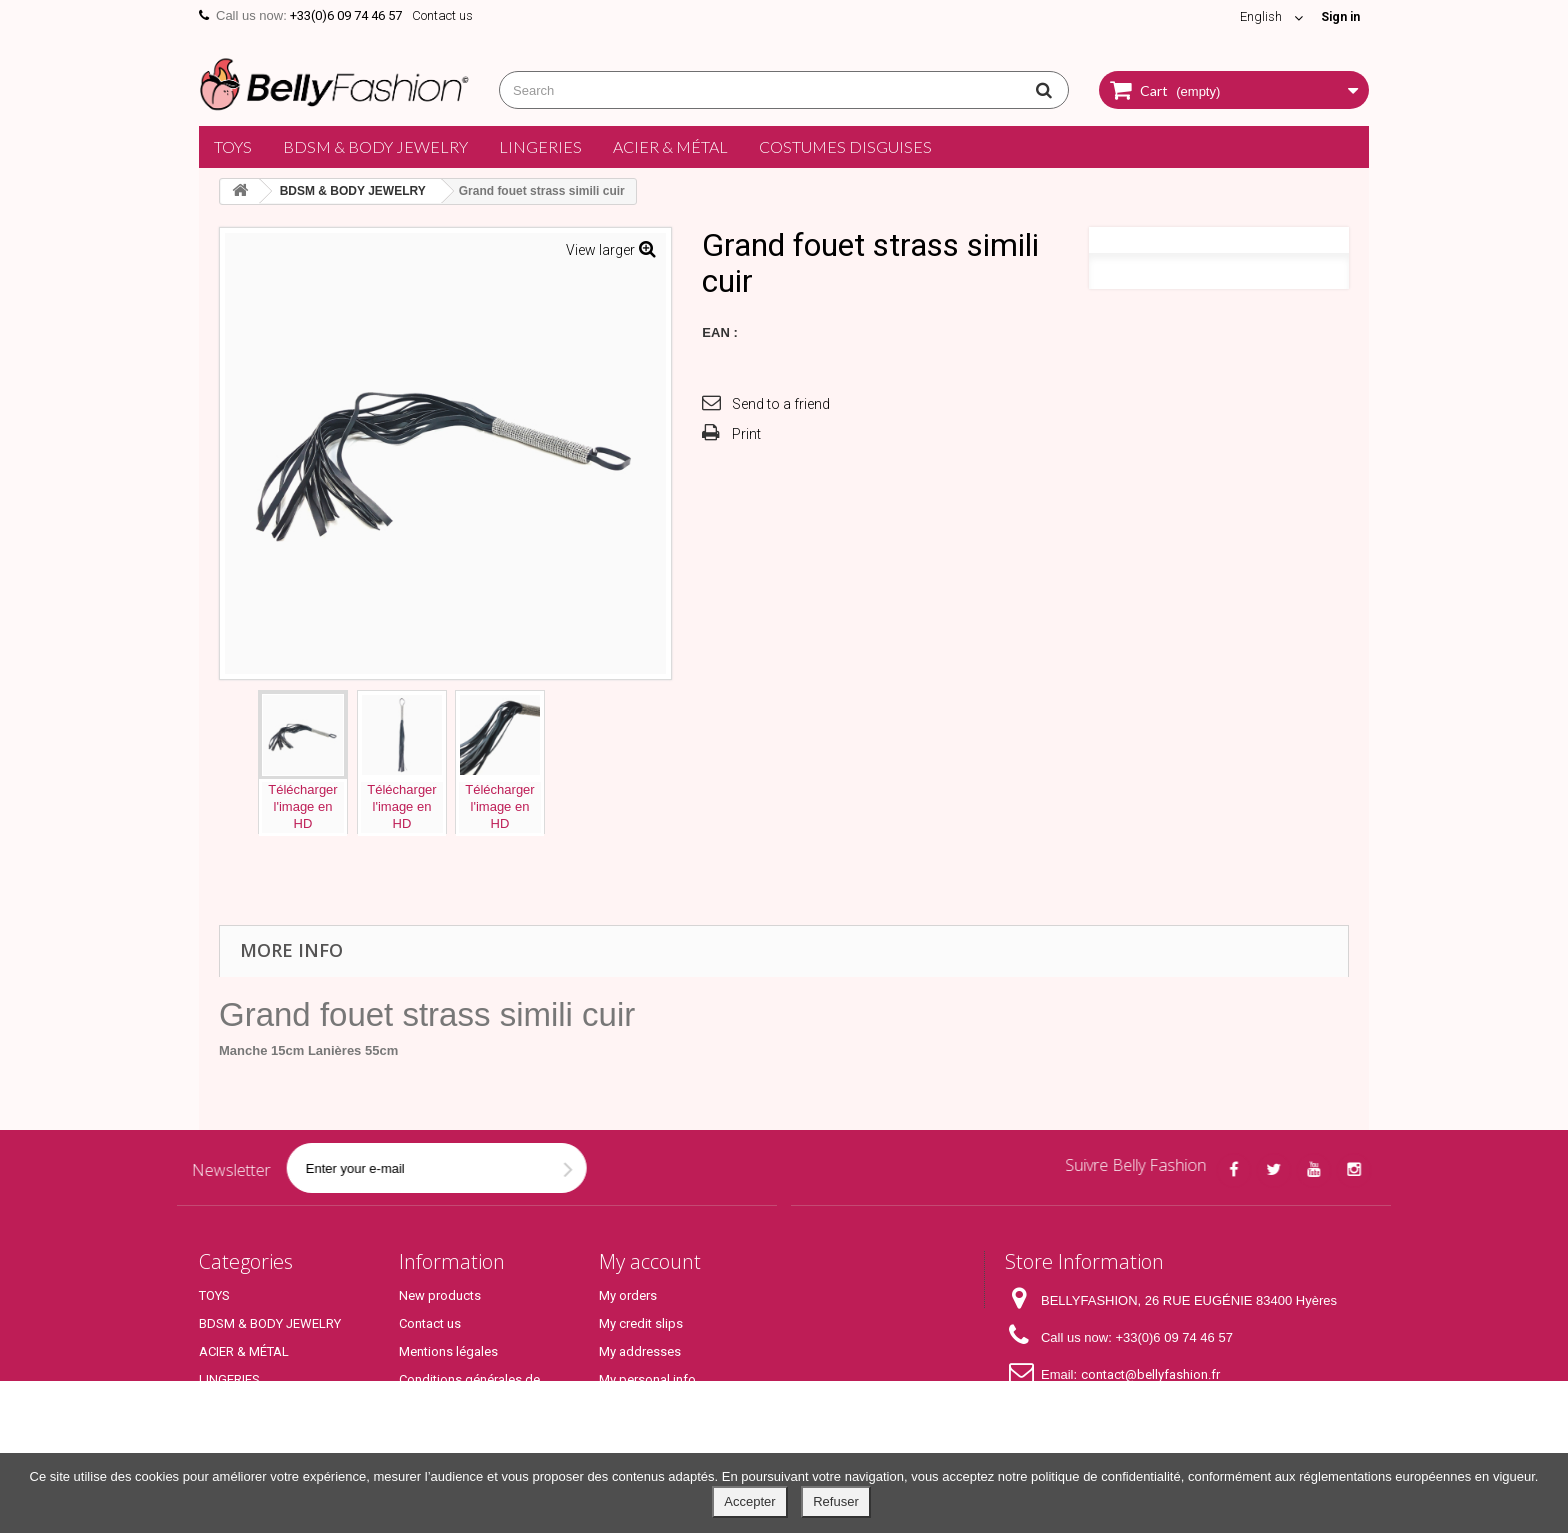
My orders (628, 1295)
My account (650, 1261)
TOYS (233, 146)
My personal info (647, 1379)
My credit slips (641, 1323)
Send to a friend (781, 404)
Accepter (749, 1501)
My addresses (640, 1351)
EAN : (719, 332)
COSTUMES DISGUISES (845, 146)
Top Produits (235, 1435)
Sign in (1338, 16)
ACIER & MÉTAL (670, 146)
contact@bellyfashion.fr (1150, 1374)
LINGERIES (540, 146)
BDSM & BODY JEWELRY (375, 146)
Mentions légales (448, 1351)
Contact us (442, 15)
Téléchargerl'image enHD (302, 806)
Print (746, 434)
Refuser (836, 1501)
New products (440, 1295)
